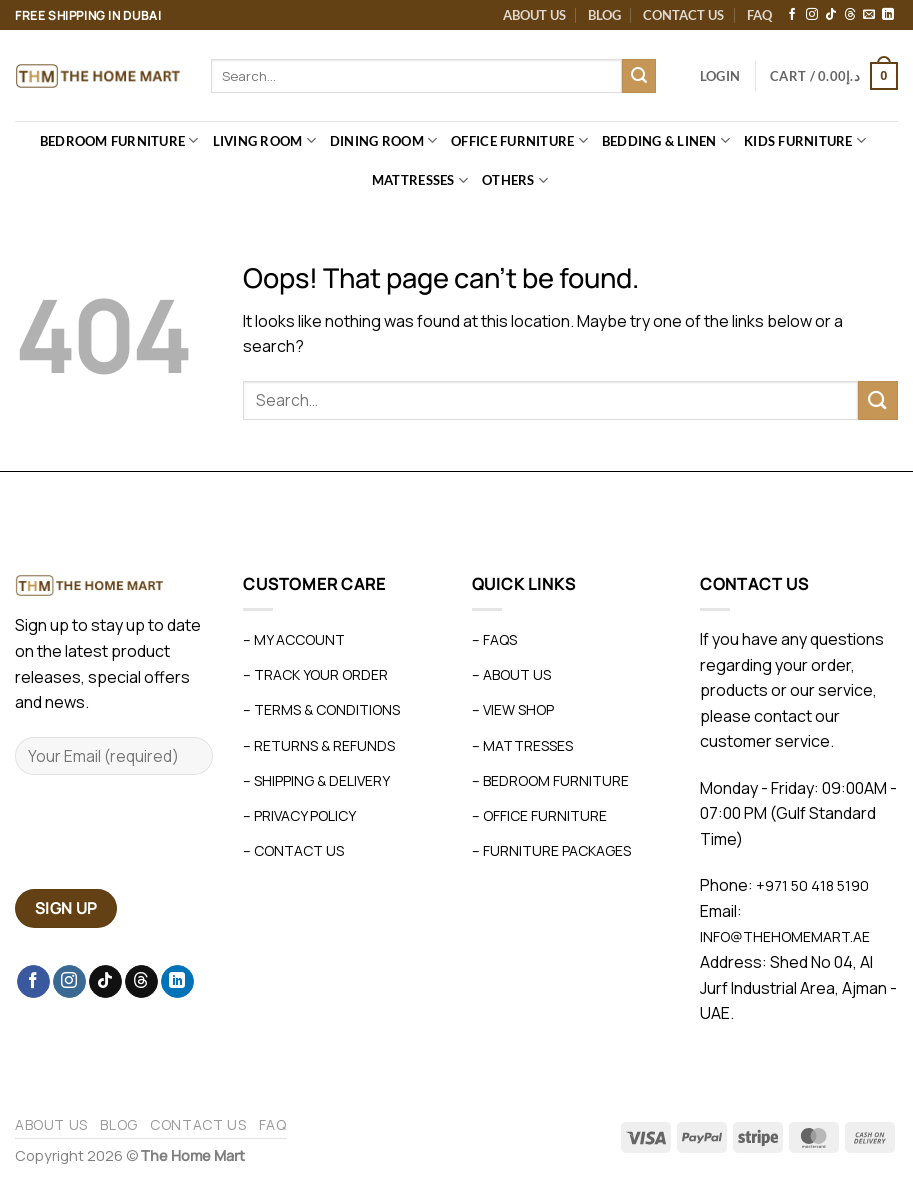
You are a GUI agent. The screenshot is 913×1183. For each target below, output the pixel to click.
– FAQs (494, 639)
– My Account (294, 639)
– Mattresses (522, 745)
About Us (534, 15)
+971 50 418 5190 (812, 885)
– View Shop (513, 709)
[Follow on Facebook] (792, 15)
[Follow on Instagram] (812, 15)
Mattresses (420, 180)
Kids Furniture (805, 140)
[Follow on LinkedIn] (888, 15)
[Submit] (639, 76)
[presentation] (167, 840)
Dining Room (383, 140)
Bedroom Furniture (119, 140)
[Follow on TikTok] (831, 15)
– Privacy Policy (299, 815)
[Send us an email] (869, 15)
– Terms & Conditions (321, 709)
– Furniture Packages (551, 850)
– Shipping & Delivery (316, 780)
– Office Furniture (539, 815)
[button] (720, 76)
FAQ (759, 15)
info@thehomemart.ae (785, 936)
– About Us (511, 674)
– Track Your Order (315, 674)
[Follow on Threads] (850, 15)
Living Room (264, 140)
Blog (604, 15)
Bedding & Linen (666, 140)
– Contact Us (293, 850)
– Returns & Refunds (319, 745)
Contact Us (683, 15)
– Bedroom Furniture (550, 780)
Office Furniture (519, 140)
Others (515, 180)
